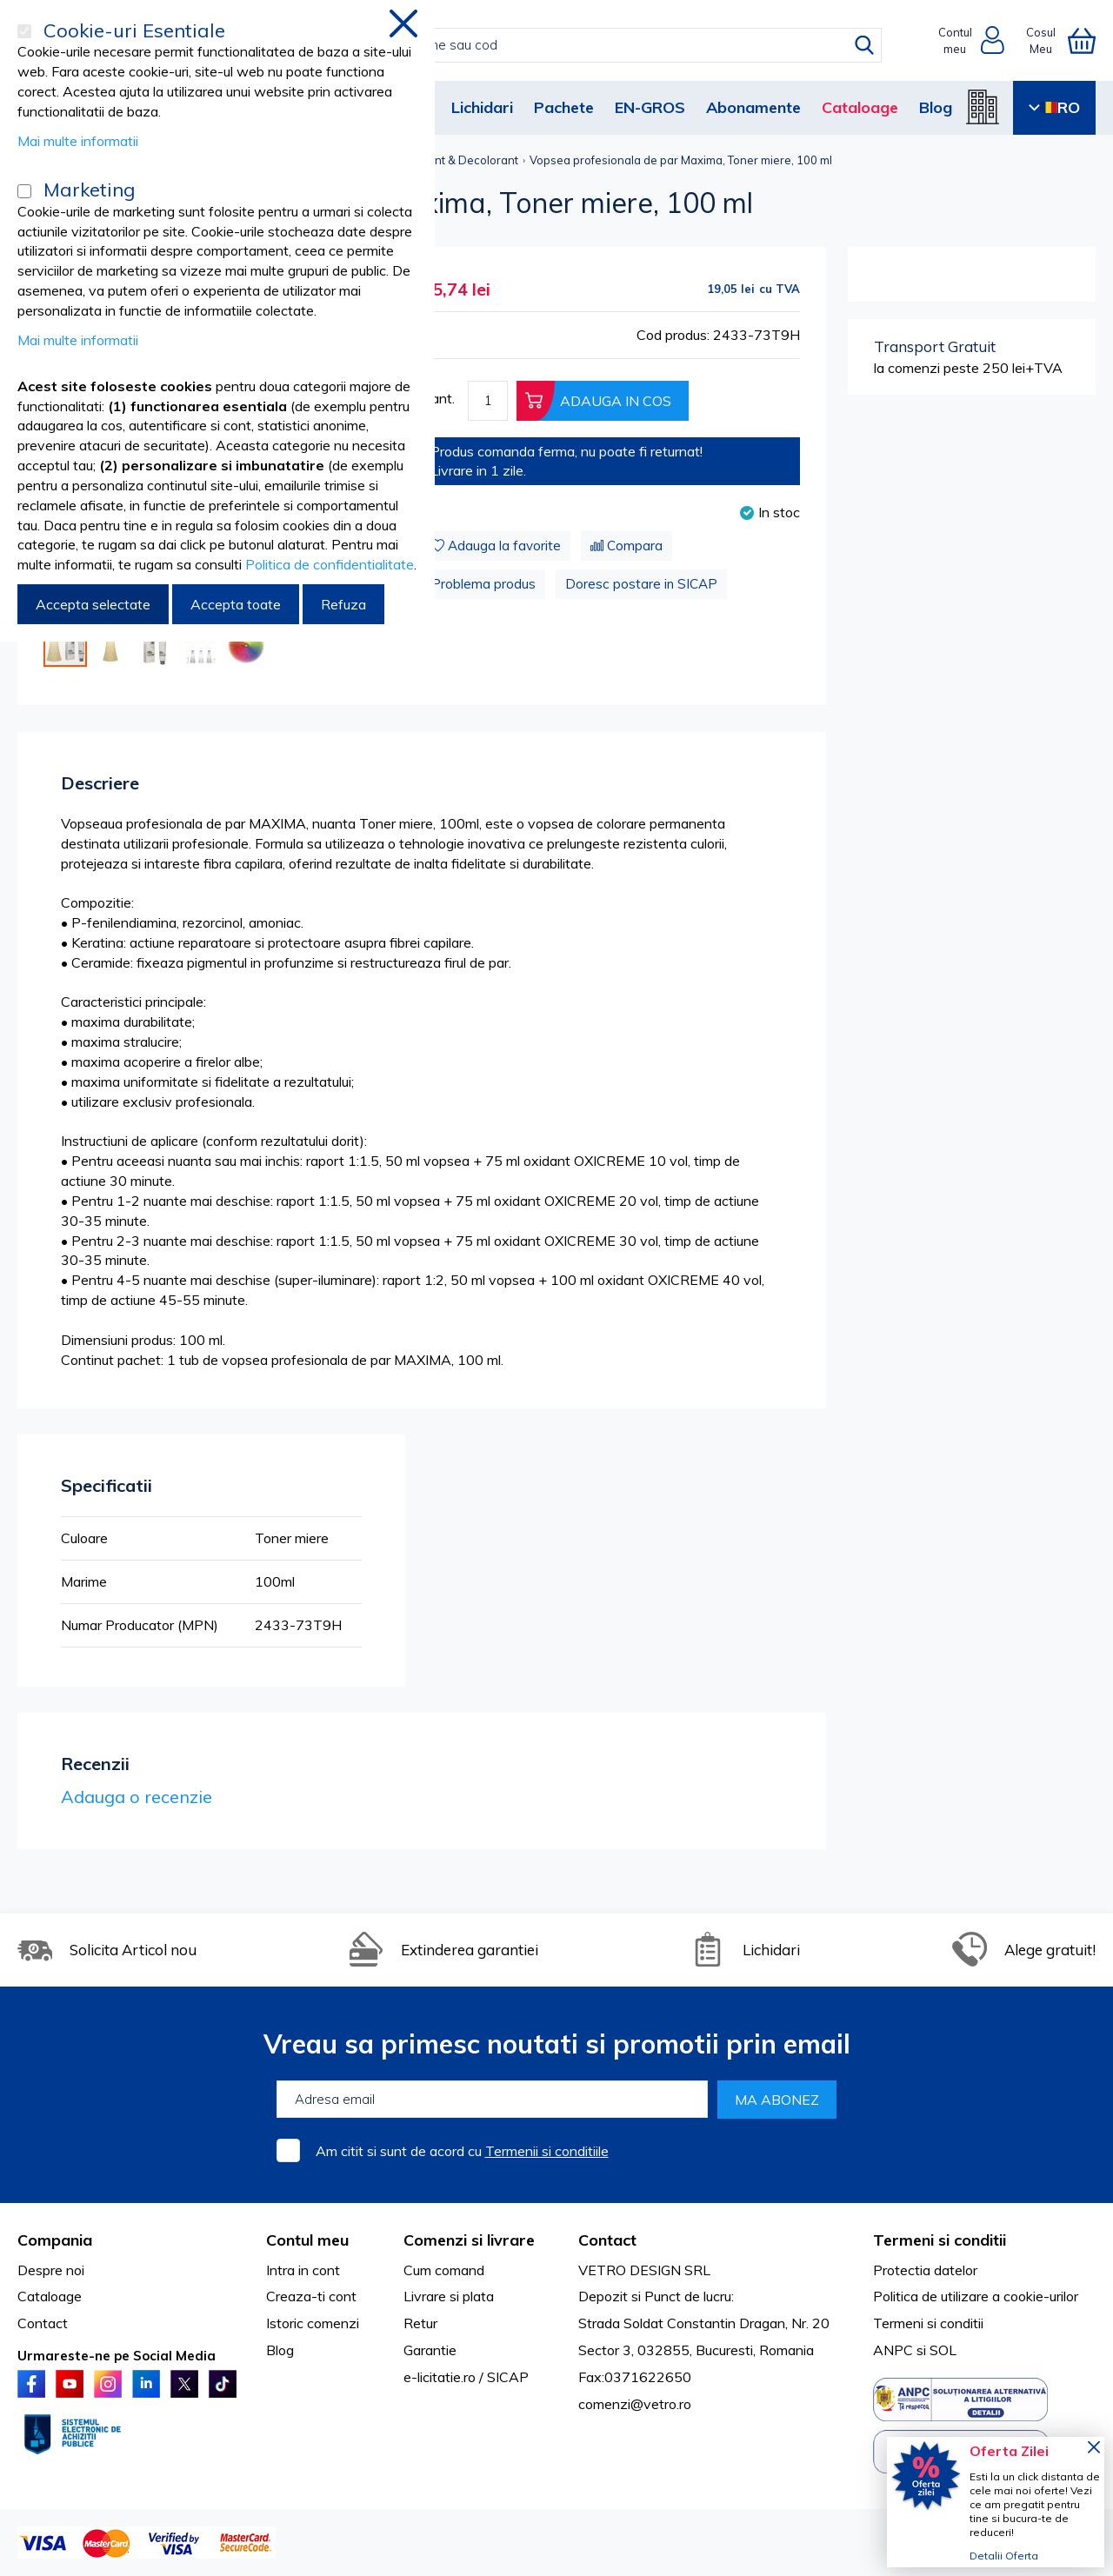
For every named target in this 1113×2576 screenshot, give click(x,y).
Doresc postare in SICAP (641, 584)
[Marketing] (24, 191)
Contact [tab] (607, 2240)
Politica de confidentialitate (329, 564)
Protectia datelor (925, 2270)
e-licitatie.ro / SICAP (466, 2377)
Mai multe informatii (77, 141)
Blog (935, 107)
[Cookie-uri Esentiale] (24, 31)
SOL (943, 2350)
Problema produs (483, 584)
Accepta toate (235, 604)
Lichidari (482, 107)
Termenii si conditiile (547, 2151)
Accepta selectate (93, 604)
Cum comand (443, 2270)
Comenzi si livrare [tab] (469, 2240)
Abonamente (753, 107)
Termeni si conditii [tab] (939, 2240)
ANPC (893, 2350)
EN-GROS (650, 107)
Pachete (564, 107)
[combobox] (575, 45)
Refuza (343, 604)
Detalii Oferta (1004, 2555)
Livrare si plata (448, 2296)
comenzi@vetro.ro (634, 2404)
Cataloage (860, 107)
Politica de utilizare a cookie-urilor (975, 2296)
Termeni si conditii (928, 2323)
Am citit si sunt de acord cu (462, 2151)
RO (1054, 107)
